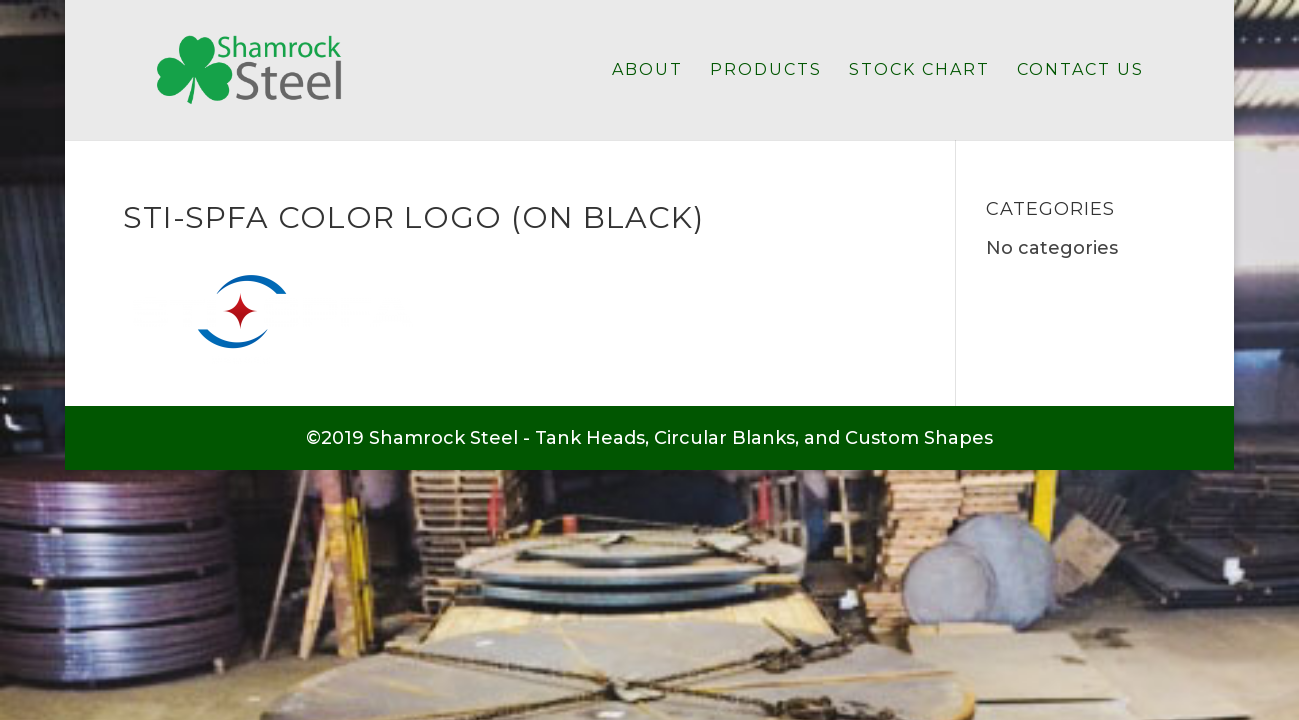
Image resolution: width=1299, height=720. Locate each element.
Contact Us (1080, 71)
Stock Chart (919, 71)
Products (766, 71)
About (647, 71)
